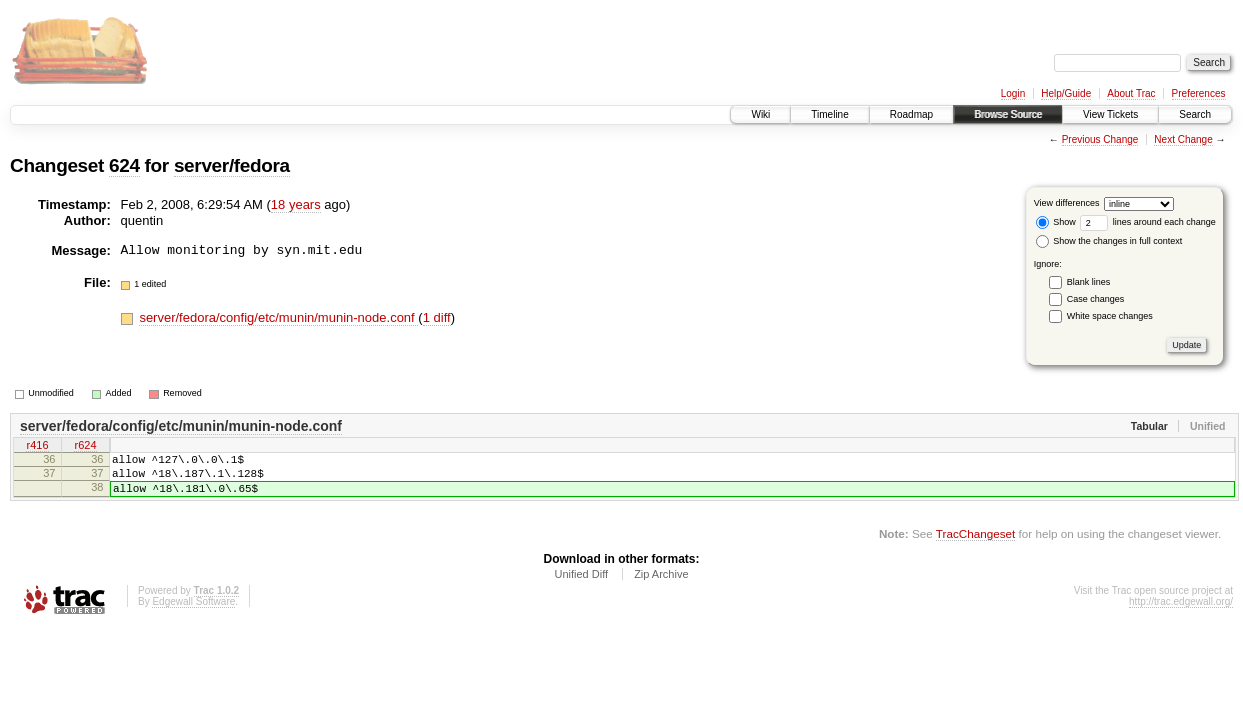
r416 (37, 447)
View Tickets (1110, 114)
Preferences (1199, 93)
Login (1013, 93)
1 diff (437, 317)
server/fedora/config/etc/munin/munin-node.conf (278, 317)
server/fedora (232, 165)
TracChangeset (975, 545)
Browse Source (1008, 114)
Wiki (760, 114)
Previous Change (1100, 139)
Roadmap (911, 114)
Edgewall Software (193, 613)
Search (1195, 114)
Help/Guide (1066, 93)
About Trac (1131, 93)
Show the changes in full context (1109, 241)
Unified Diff (581, 586)
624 (124, 165)
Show (1056, 222)
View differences (1067, 203)
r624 (85, 447)
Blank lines (1089, 282)
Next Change (1183, 139)
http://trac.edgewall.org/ (1181, 613)
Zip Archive (661, 586)
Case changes (1096, 299)
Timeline (829, 114)
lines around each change (1148, 222)
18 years (296, 204)
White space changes (1110, 316)
